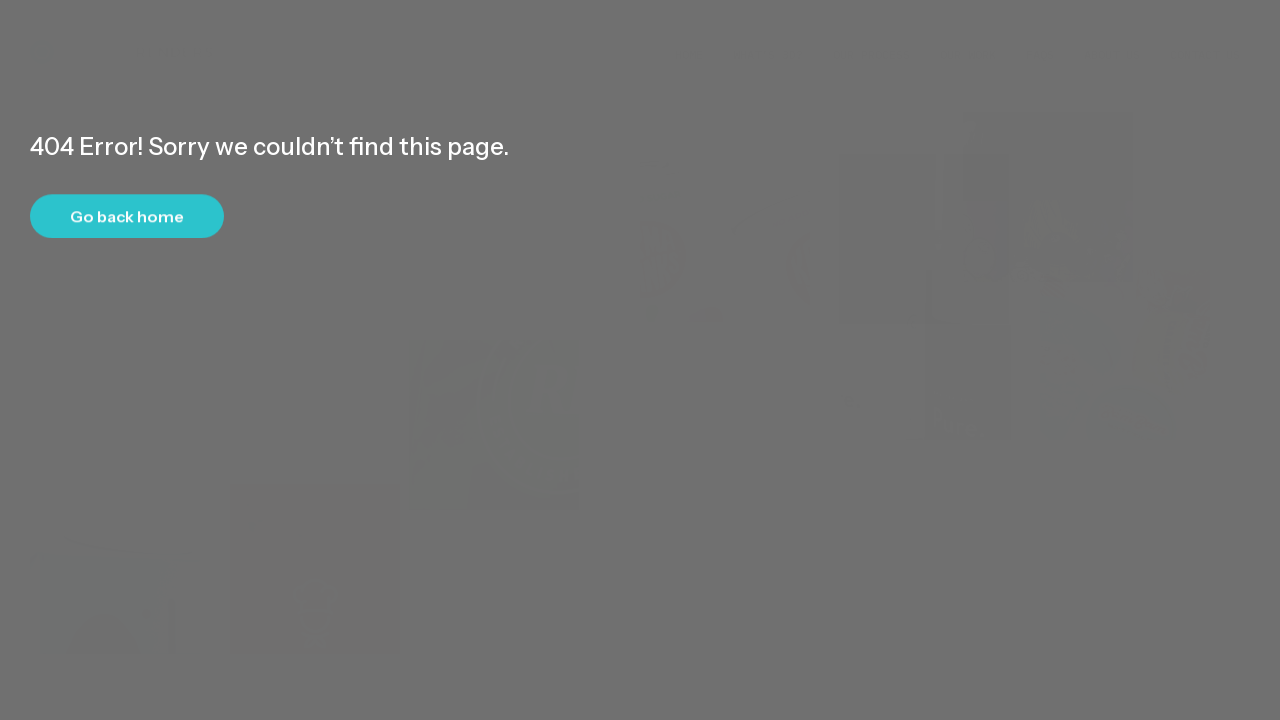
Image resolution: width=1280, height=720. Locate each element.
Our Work (968, 34)
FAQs (1040, 34)
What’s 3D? (768, 34)
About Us (1112, 34)
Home (689, 34)
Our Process (871, 34)
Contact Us (1205, 34)
